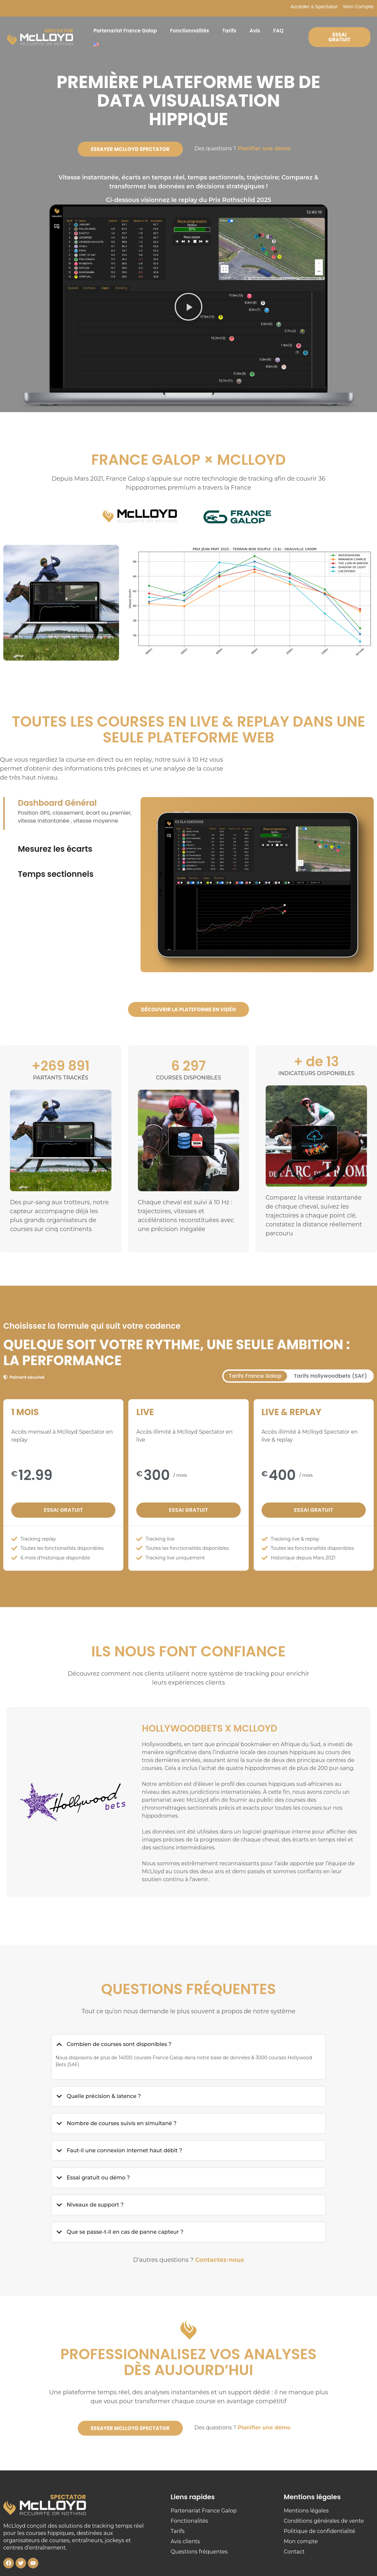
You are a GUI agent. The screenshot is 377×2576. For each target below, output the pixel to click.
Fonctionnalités (189, 30)
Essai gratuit (63, 1510)
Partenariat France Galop (125, 30)
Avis (255, 30)
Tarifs (229, 30)
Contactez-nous (219, 2260)
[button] (188, 308)
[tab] (255, 1376)
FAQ (278, 30)
